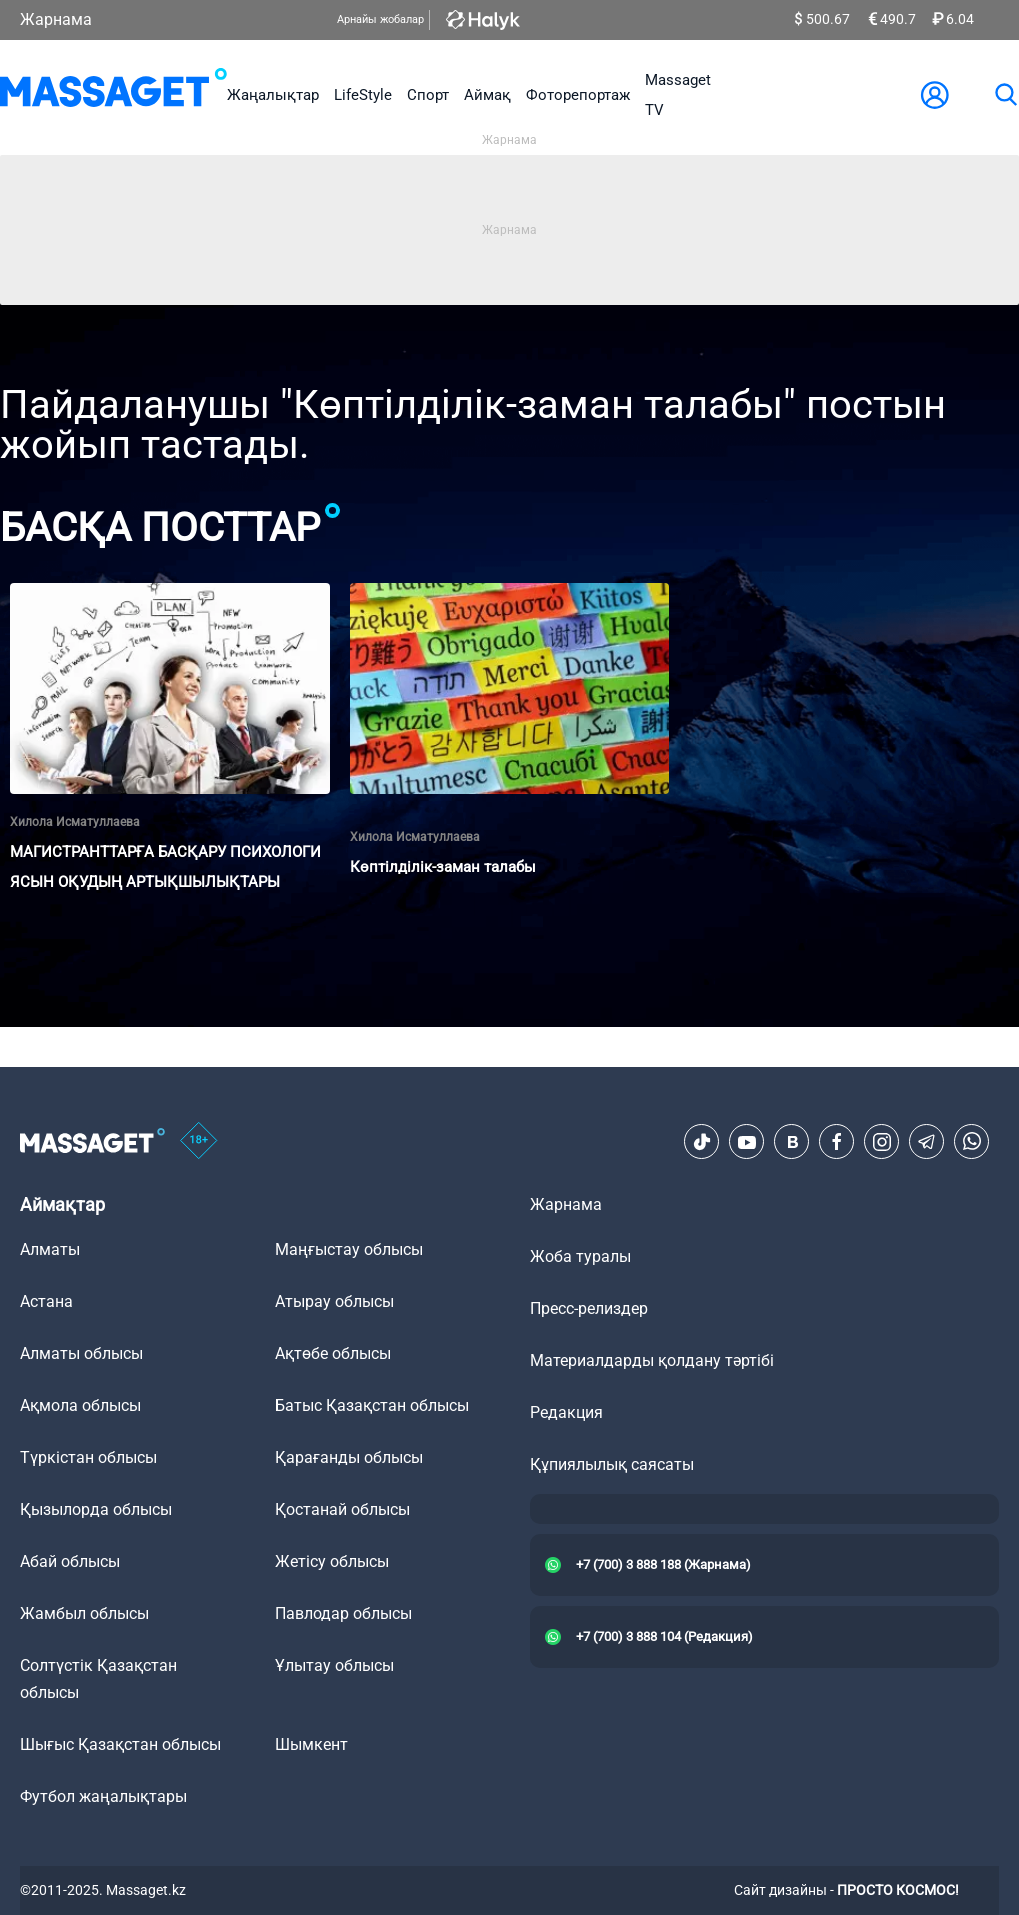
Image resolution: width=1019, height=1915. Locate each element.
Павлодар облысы (343, 1613)
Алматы (50, 1249)
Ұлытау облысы (334, 1665)
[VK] (792, 1142)
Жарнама (56, 19)
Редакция (566, 1412)
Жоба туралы (580, 1256)
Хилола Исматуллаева (75, 822)
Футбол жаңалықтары (103, 1796)
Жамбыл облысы (84, 1613)
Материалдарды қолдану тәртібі (652, 1360)
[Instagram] (882, 1142)
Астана (46, 1301)
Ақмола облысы (80, 1405)
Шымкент (311, 1744)
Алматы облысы (81, 1353)
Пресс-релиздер (589, 1308)
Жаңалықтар (273, 95)
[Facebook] (837, 1142)
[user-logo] (935, 95)
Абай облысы (70, 1561)
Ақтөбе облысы (333, 1353)
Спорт (428, 95)
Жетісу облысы (332, 1561)
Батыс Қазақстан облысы (372, 1405)
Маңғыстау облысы (349, 1249)
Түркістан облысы (88, 1457)
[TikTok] (702, 1142)
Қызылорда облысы (96, 1509)
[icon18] (199, 1142)
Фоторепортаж (578, 95)
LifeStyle (363, 95)
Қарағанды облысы (349, 1457)
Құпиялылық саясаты (612, 1464)
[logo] (113, 95)
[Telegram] (927, 1142)
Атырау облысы (334, 1301)
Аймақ (487, 95)
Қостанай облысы (342, 1509)
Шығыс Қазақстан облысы (120, 1744)
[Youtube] (747, 1142)
